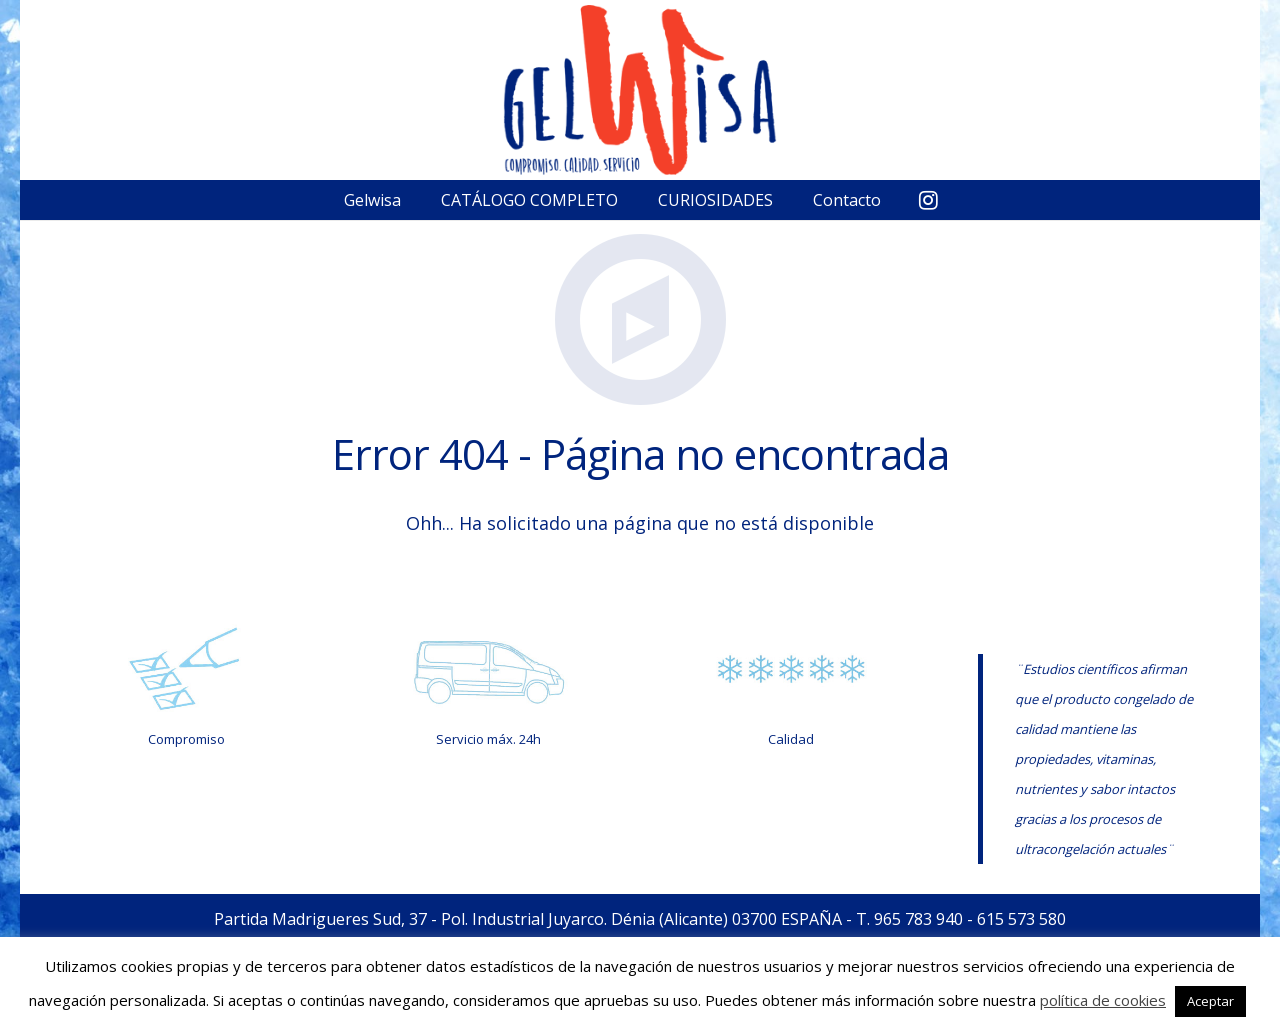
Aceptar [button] (1210, 1001)
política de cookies (1103, 1000)
